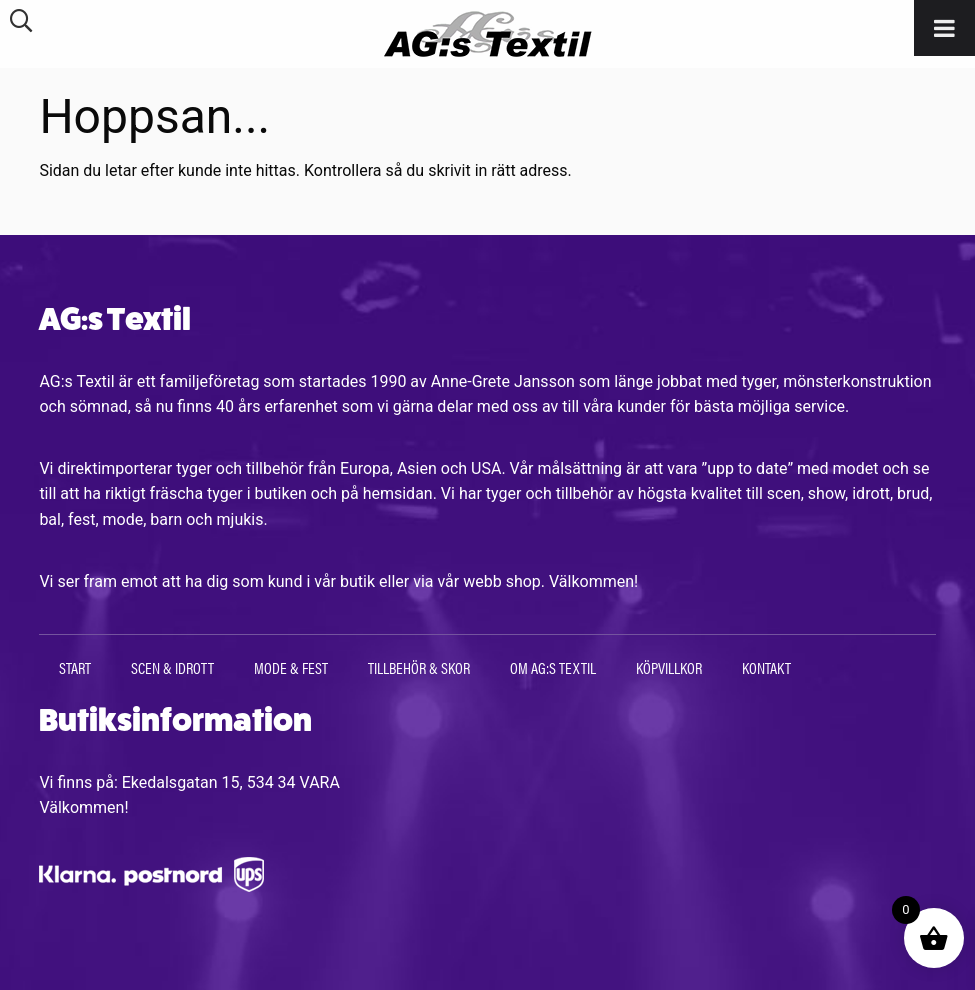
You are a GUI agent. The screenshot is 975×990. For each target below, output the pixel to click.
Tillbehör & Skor (419, 667)
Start (75, 667)
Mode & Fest (291, 667)
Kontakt (766, 667)
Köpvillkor (669, 667)
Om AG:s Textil (553, 667)
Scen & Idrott (172, 667)
